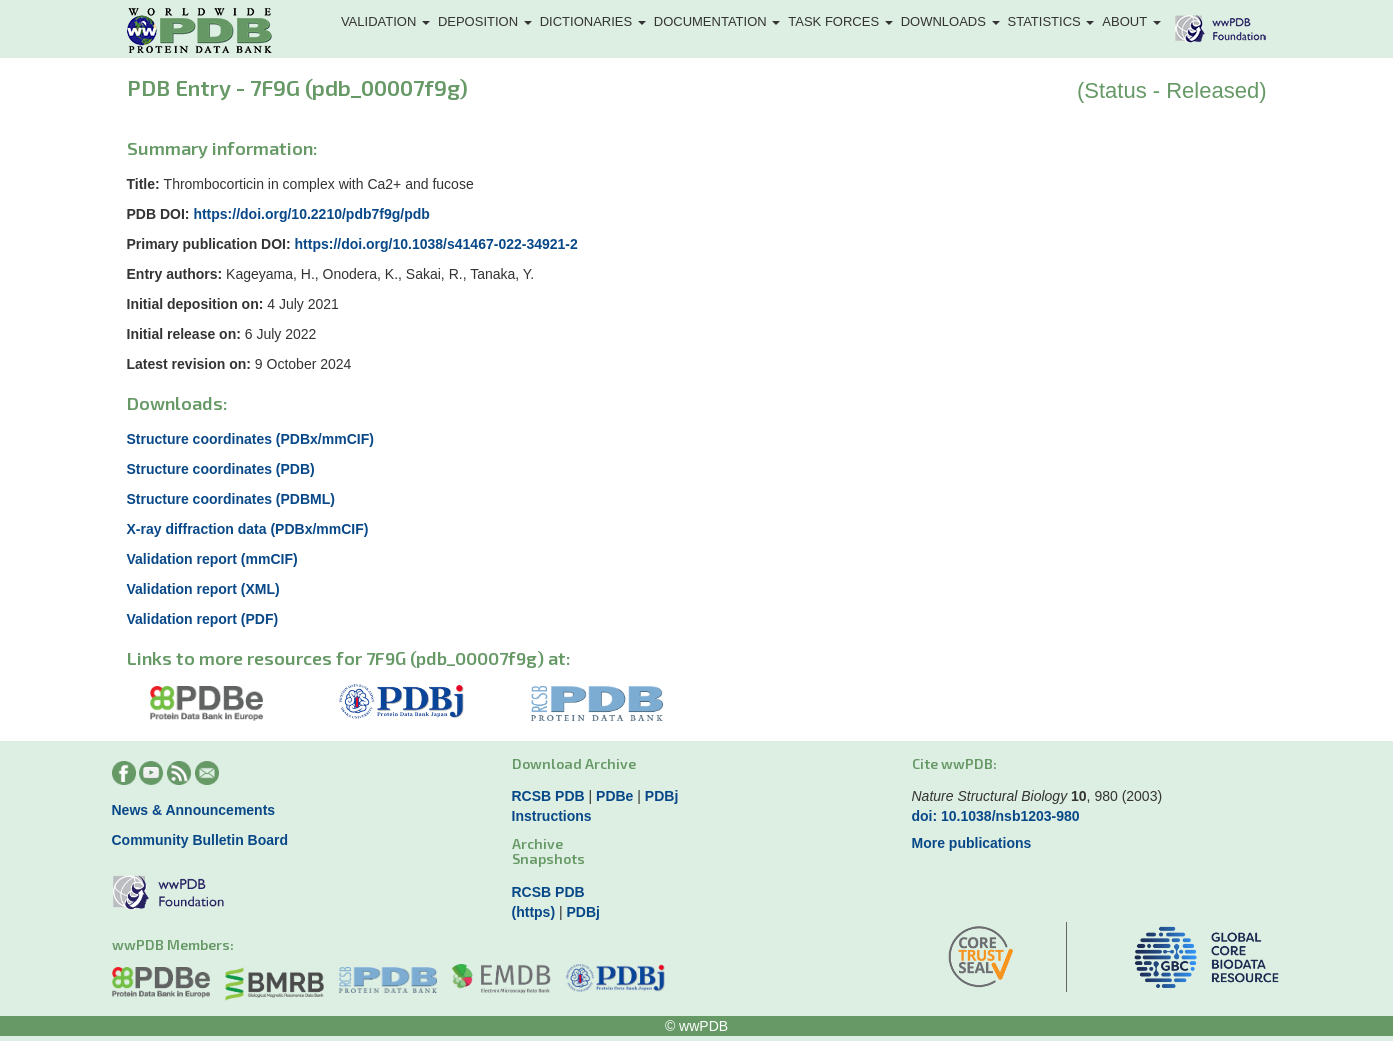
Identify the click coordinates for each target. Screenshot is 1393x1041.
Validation (385, 21)
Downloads (950, 21)
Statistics (1051, 21)
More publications (972, 843)
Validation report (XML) (203, 589)
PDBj (661, 796)
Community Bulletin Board (200, 840)
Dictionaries (593, 21)
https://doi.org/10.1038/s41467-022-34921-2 (436, 244)
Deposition (485, 21)
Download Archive (574, 763)
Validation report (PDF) (203, 619)
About (1131, 21)
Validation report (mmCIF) (212, 559)
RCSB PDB (548, 796)
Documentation (717, 21)
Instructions (552, 816)
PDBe (614, 796)
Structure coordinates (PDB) (221, 469)
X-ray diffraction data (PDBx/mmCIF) (248, 529)
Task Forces (840, 21)
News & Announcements (194, 810)
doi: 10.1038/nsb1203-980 (996, 816)
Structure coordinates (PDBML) (231, 499)
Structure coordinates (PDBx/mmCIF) (250, 439)
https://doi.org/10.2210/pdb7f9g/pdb (311, 214)
